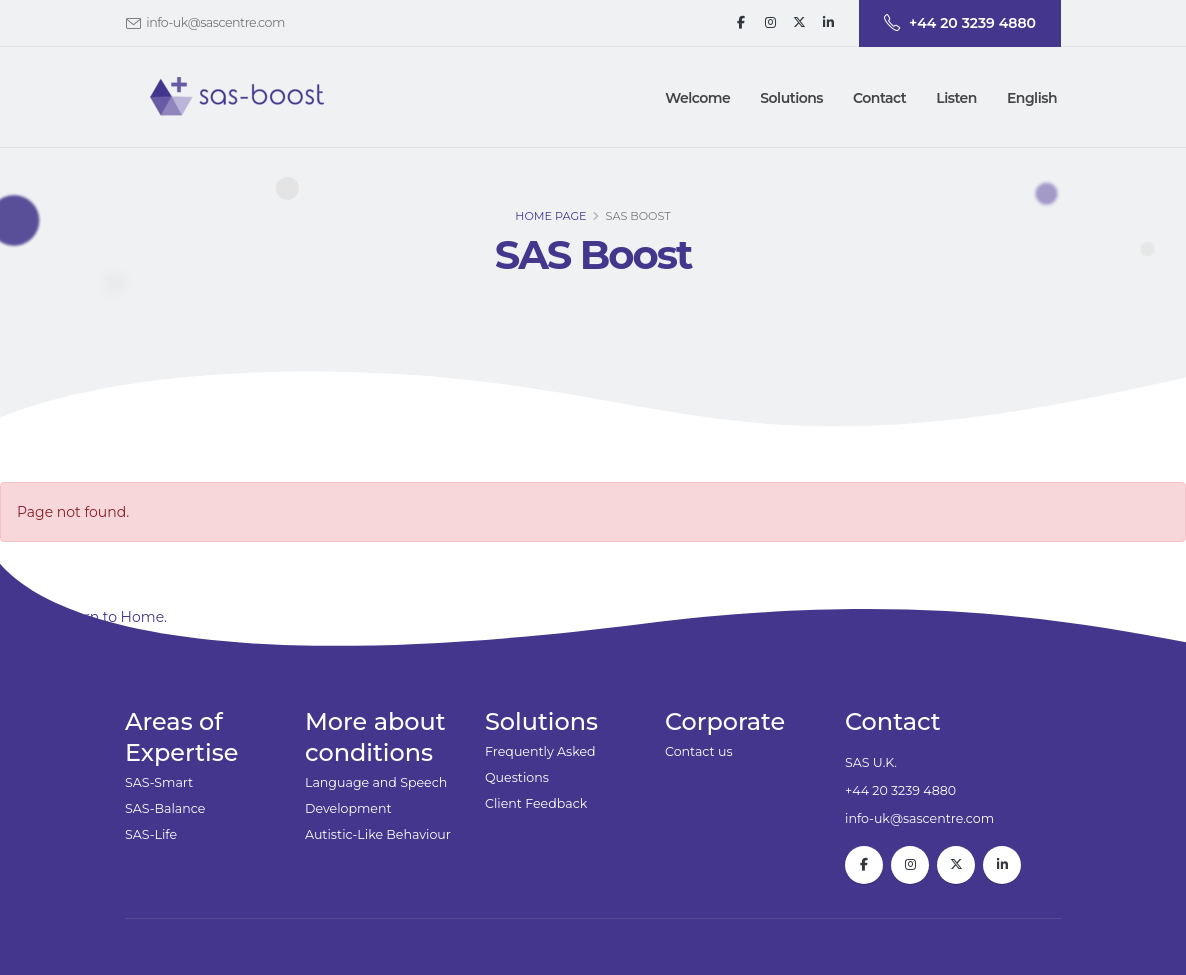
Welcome (697, 98)
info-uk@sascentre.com (215, 22)
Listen (956, 98)
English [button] (1032, 98)
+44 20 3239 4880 (900, 790)
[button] (791, 98)
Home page (550, 220)
